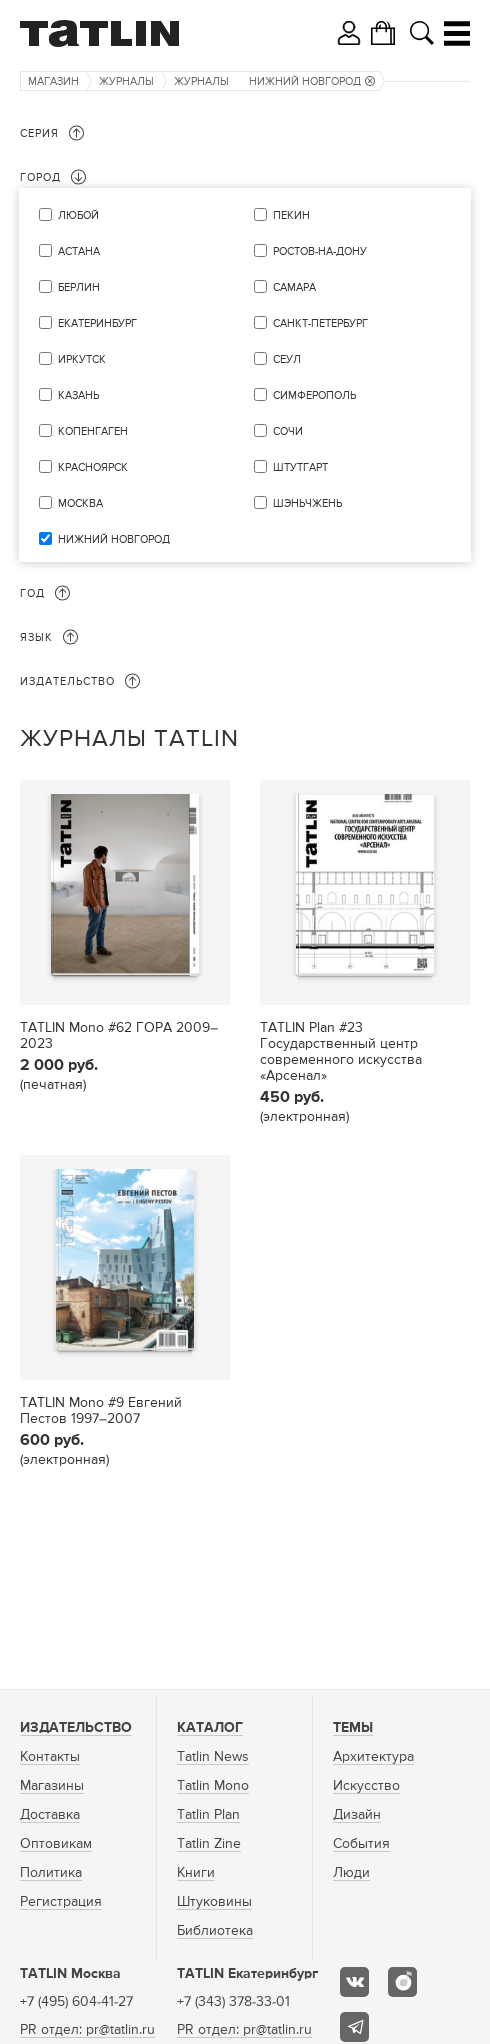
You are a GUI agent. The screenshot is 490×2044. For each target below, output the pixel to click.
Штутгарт (300, 467)
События (361, 1844)
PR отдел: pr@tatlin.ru (87, 2030)
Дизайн (357, 1815)
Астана (79, 251)
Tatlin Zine (209, 1844)
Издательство (76, 1728)
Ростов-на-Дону (320, 251)
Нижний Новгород (312, 81)
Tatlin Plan (208, 1815)
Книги (196, 1873)
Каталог (210, 1728)
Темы (353, 1728)
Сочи (288, 431)
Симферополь (314, 395)
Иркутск (82, 359)
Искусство (366, 1786)
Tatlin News (213, 1757)
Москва (80, 503)
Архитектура (373, 1757)
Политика (51, 1873)
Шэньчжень (307, 503)
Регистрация (61, 1902)
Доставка (50, 1815)
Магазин (53, 81)
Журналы (126, 81)
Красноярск (93, 467)
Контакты (50, 1757)
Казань (78, 395)
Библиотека (215, 1931)
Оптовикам (56, 1844)
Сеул (287, 359)
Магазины (52, 1786)
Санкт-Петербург (320, 323)
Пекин (291, 215)
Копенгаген (93, 431)
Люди (351, 1873)
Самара (294, 287)
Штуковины (214, 1902)
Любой (78, 215)
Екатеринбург (97, 323)
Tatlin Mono (213, 1786)
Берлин (79, 287)
